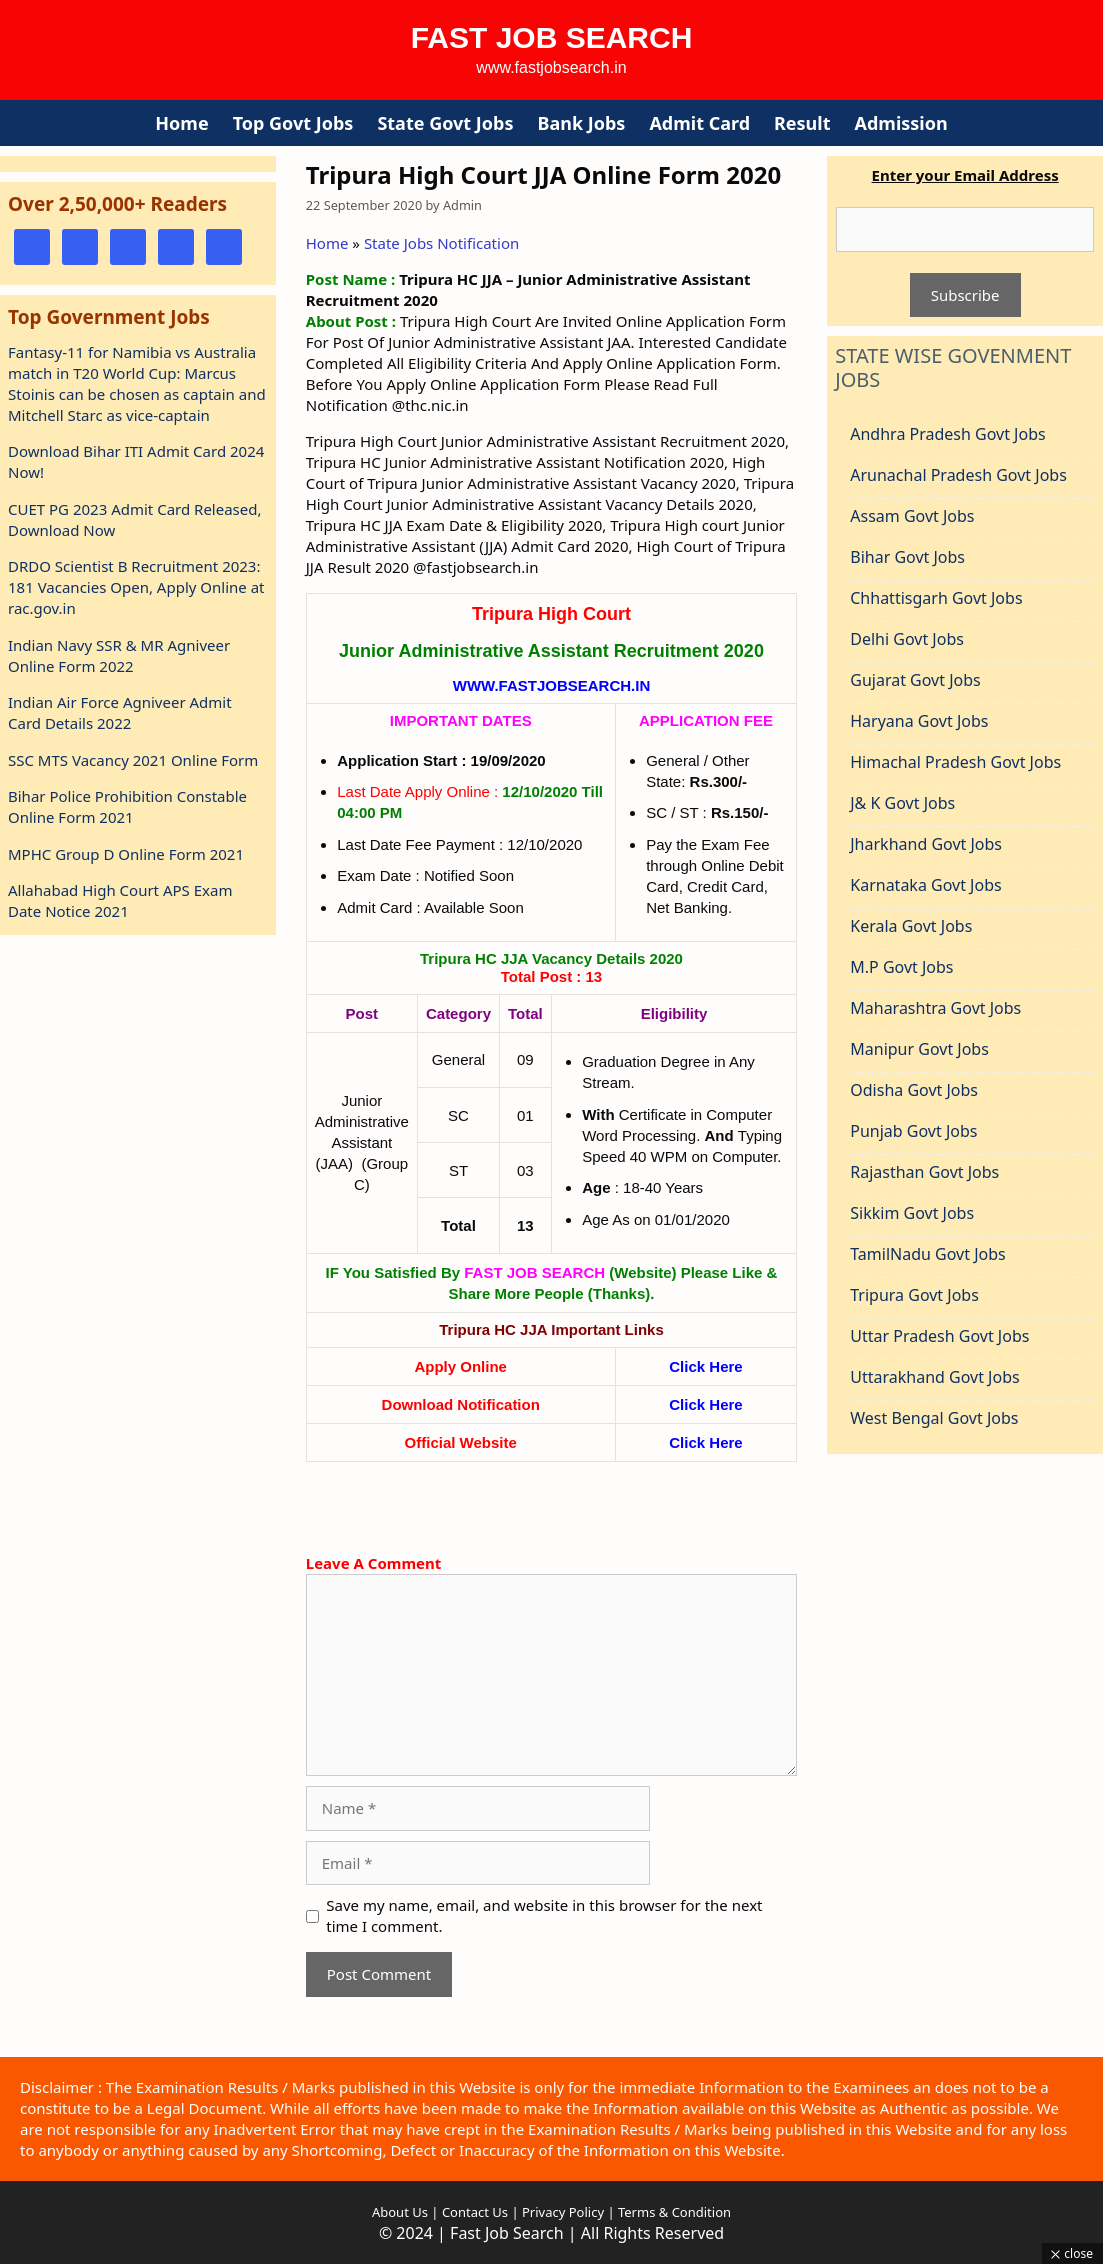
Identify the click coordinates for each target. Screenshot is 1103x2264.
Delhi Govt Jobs (907, 639)
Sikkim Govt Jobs (912, 1213)
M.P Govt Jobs (901, 967)
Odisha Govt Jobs (914, 1090)
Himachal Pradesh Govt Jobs (955, 762)
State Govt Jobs (445, 123)
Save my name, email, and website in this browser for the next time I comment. (544, 1915)
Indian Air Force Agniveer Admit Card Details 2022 (120, 712)
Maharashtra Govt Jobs (935, 1008)
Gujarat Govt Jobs (915, 680)
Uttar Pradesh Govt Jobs (939, 1336)
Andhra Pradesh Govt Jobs (947, 434)
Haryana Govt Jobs (919, 721)
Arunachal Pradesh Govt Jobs (958, 475)
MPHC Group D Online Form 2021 (126, 854)
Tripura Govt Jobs (914, 1295)
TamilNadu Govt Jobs (927, 1254)
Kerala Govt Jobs (911, 926)
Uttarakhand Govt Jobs (934, 1377)
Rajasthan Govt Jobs (924, 1172)
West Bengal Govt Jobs (934, 1418)
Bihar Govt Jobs (907, 557)
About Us (400, 2212)
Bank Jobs (581, 123)
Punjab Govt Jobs (913, 1131)
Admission (901, 123)
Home (181, 123)
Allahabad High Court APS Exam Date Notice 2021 (120, 900)
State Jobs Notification (441, 243)
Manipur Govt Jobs (919, 1049)
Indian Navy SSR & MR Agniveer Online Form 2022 (119, 655)
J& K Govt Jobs (902, 803)
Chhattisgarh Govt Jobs (936, 598)
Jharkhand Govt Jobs (926, 844)
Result (802, 123)
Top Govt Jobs (293, 123)
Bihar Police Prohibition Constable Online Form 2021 (127, 806)
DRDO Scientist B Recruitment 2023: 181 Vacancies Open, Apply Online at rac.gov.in (136, 587)
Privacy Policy (561, 2212)
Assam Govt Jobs (912, 516)
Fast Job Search (552, 37)
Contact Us (475, 2212)
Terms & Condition (674, 2212)
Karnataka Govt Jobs (925, 885)
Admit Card (699, 123)
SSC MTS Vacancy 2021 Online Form (133, 760)
